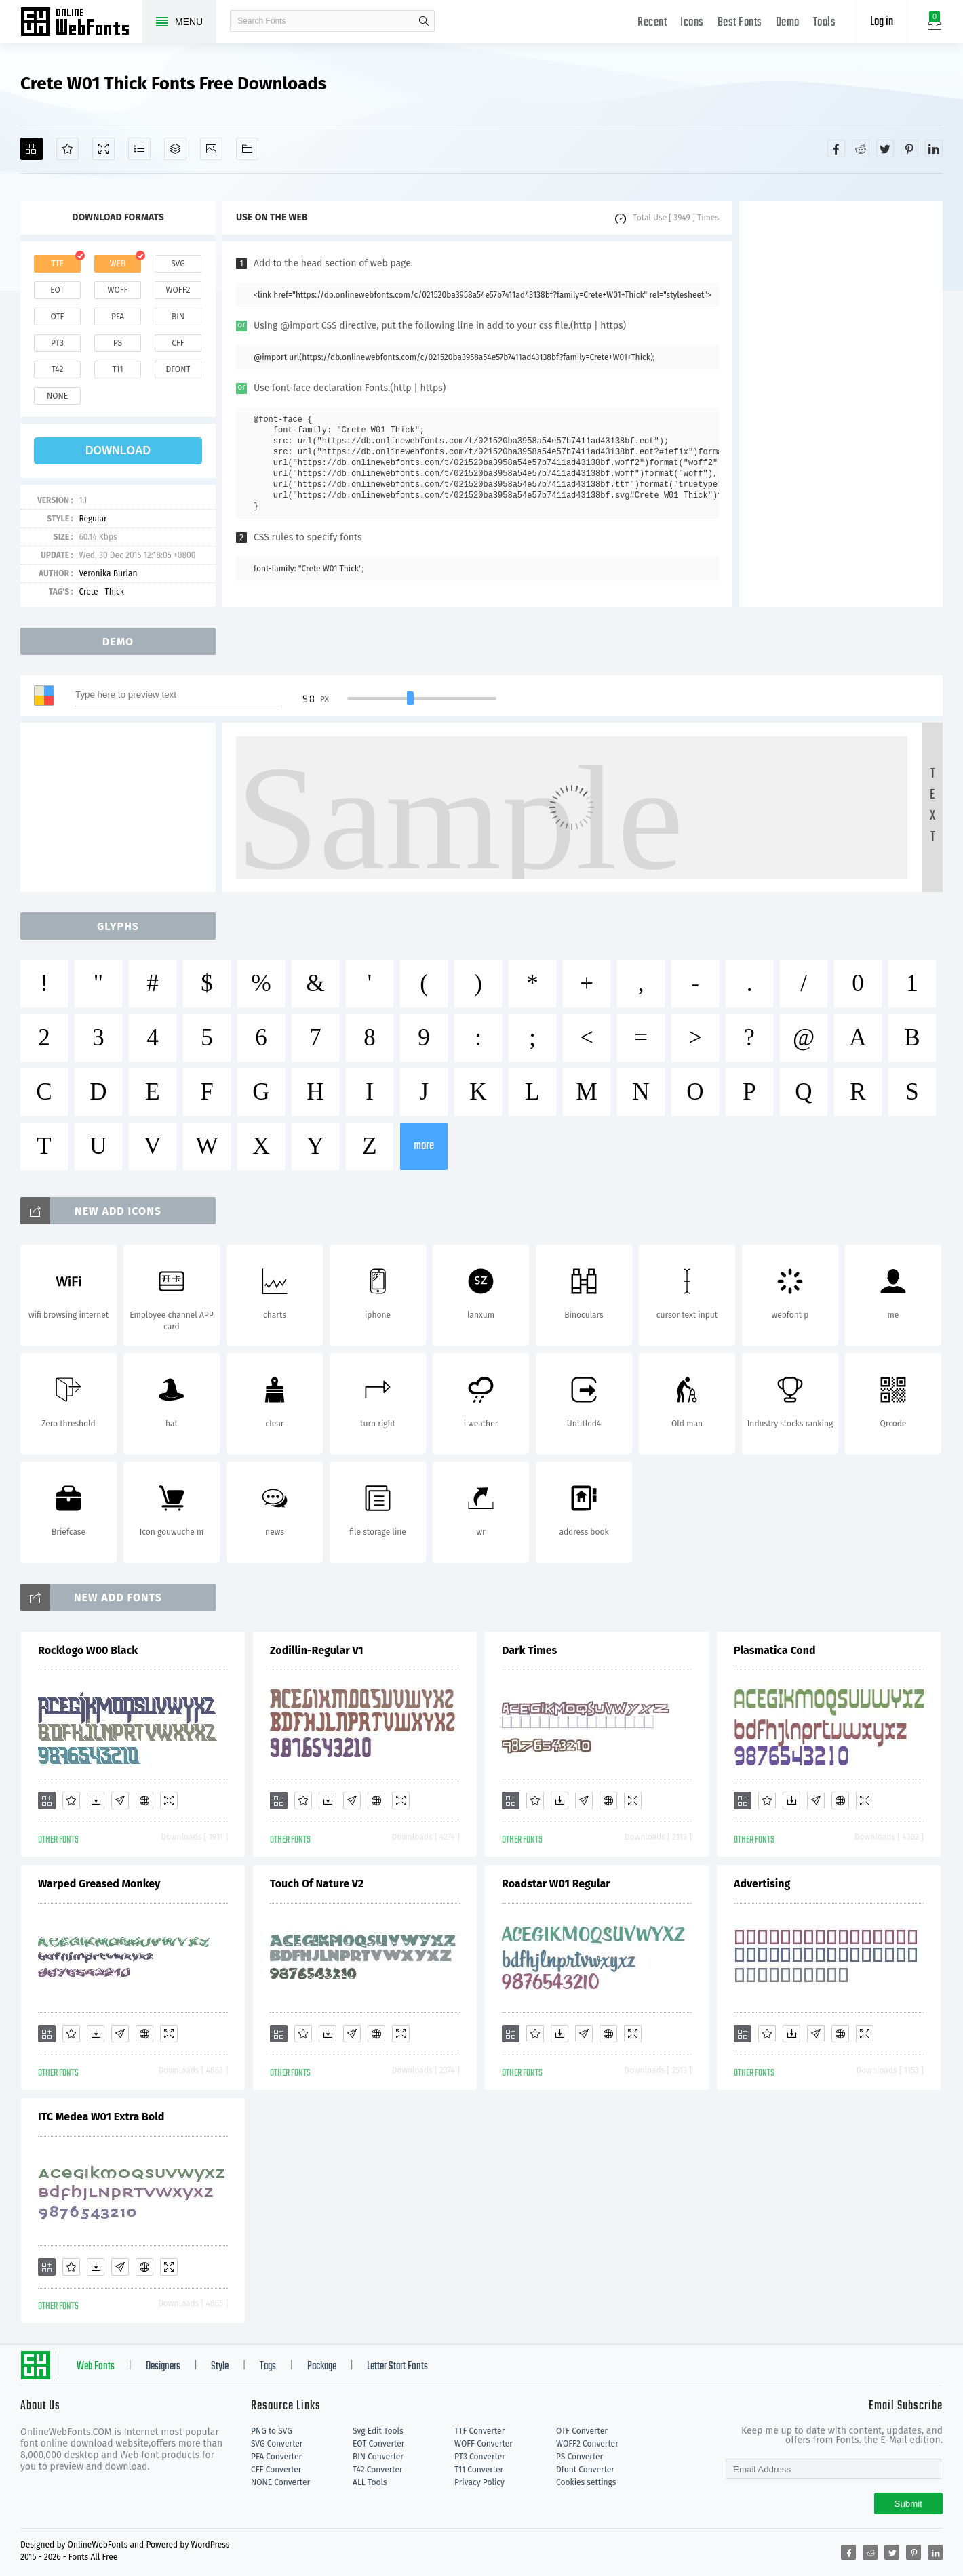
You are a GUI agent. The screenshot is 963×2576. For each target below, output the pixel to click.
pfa (117, 316)
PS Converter (579, 2456)
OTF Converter (582, 2431)
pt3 (57, 343)
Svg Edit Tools (378, 2431)
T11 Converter (478, 2469)
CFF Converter (276, 2469)
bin (178, 316)
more (424, 1146)
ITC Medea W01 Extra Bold (101, 2116)
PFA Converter (276, 2456)
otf (57, 316)
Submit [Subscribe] (908, 2504)
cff (178, 343)
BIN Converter (378, 2456)
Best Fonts (740, 23)
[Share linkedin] (934, 148)
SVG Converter (276, 2444)
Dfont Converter (585, 2469)
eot (57, 290)
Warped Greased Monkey (99, 1883)
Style (220, 2366)
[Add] (31, 149)
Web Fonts (96, 2366)
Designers (163, 2366)
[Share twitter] (885, 148)
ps (117, 343)
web (118, 263)
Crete (88, 592)
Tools (824, 23)
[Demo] (103, 149)
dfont (177, 369)
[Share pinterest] (909, 148)
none (57, 396)
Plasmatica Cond (775, 1650)
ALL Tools (370, 2482)
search (424, 21)
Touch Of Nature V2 (316, 1883)
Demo (788, 23)
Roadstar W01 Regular (556, 1883)
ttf (57, 263)
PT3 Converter (479, 2456)
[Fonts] (247, 149)
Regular (92, 518)
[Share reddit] (860, 148)
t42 (58, 369)
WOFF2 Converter (587, 2444)
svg (177, 263)
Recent (652, 23)
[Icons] (211, 149)
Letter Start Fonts (397, 2366)
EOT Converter (378, 2444)
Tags (268, 2366)
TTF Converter (479, 2431)
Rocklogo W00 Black (88, 1650)
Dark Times (529, 1650)
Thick (114, 592)
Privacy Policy (479, 2482)
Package (321, 2366)
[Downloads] (95, 1800)
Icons (692, 23)
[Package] (175, 149)
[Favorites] (67, 149)
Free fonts (81, 23)
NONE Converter (280, 2482)
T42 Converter (378, 2469)
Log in (881, 22)
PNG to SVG (271, 2431)
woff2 (178, 290)
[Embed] (144, 1800)
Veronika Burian (108, 573)
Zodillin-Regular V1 (316, 1650)
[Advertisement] (841, 404)
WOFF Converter (483, 2444)
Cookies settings (586, 2482)
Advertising (762, 1883)
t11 (117, 369)
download (118, 450)
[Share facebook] (836, 148)
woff (117, 290)
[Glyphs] (139, 149)
